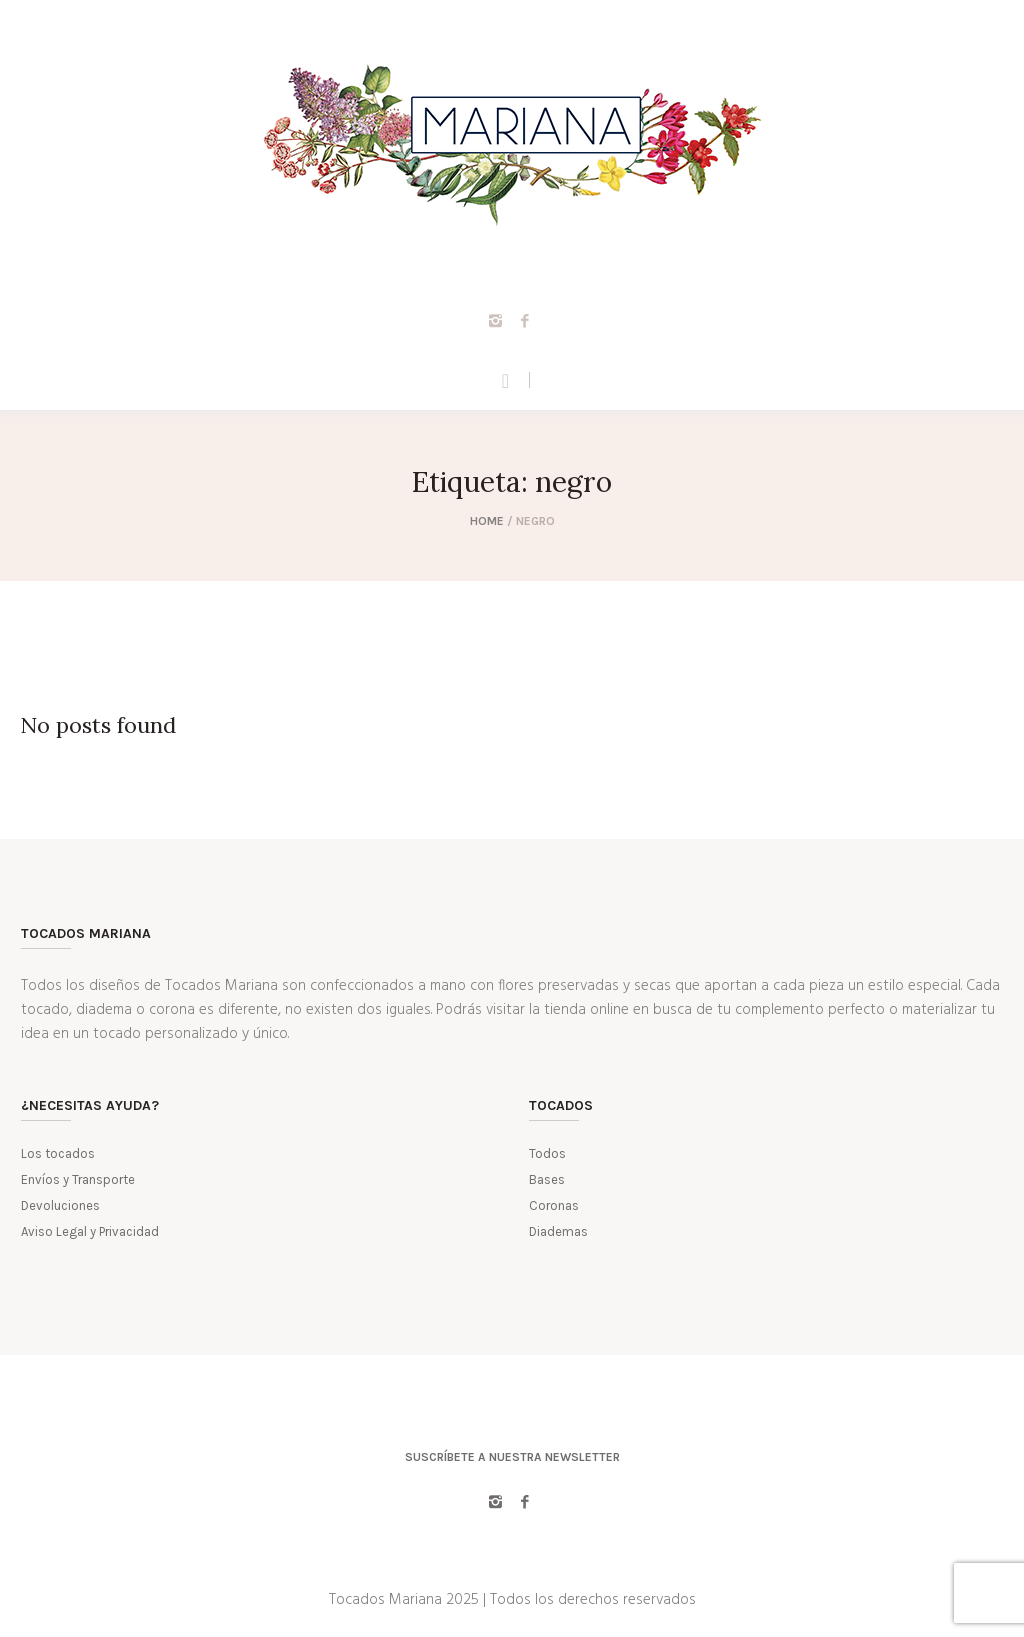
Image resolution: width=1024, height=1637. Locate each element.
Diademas (558, 1231)
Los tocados (58, 1153)
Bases (547, 1179)
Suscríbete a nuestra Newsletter (512, 1457)
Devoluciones (60, 1205)
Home (487, 521)
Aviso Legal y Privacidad (90, 1231)
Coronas (554, 1205)
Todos (547, 1153)
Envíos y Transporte (78, 1179)
